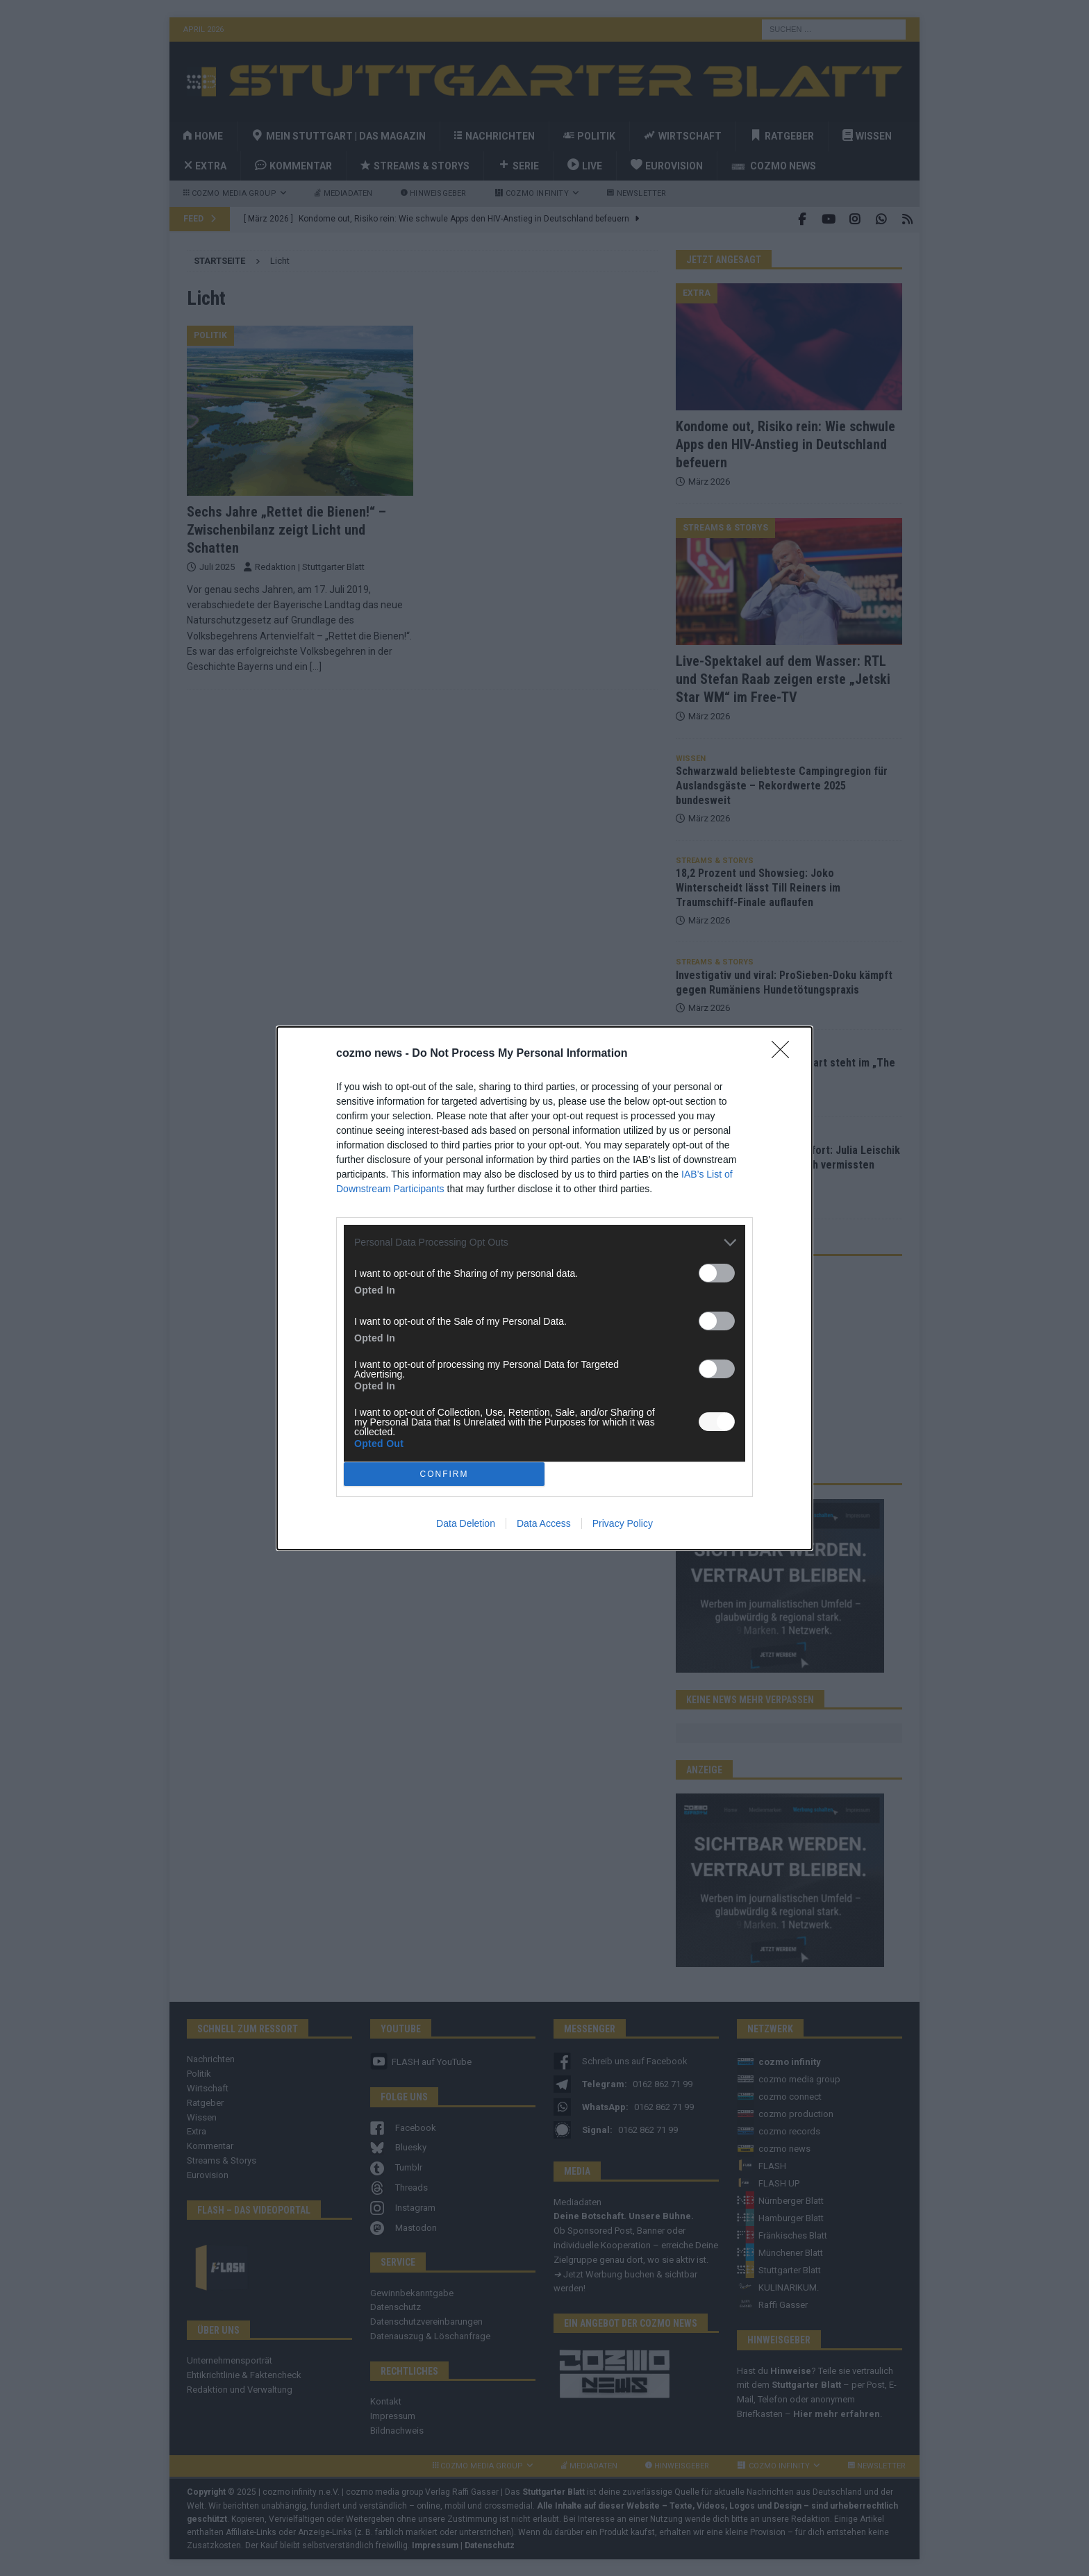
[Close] (785, 1054)
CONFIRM (444, 1474)
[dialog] (544, 1288)
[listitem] (544, 1242)
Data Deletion (465, 1523)
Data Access (544, 1523)
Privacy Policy (622, 1523)
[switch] (717, 1273)
